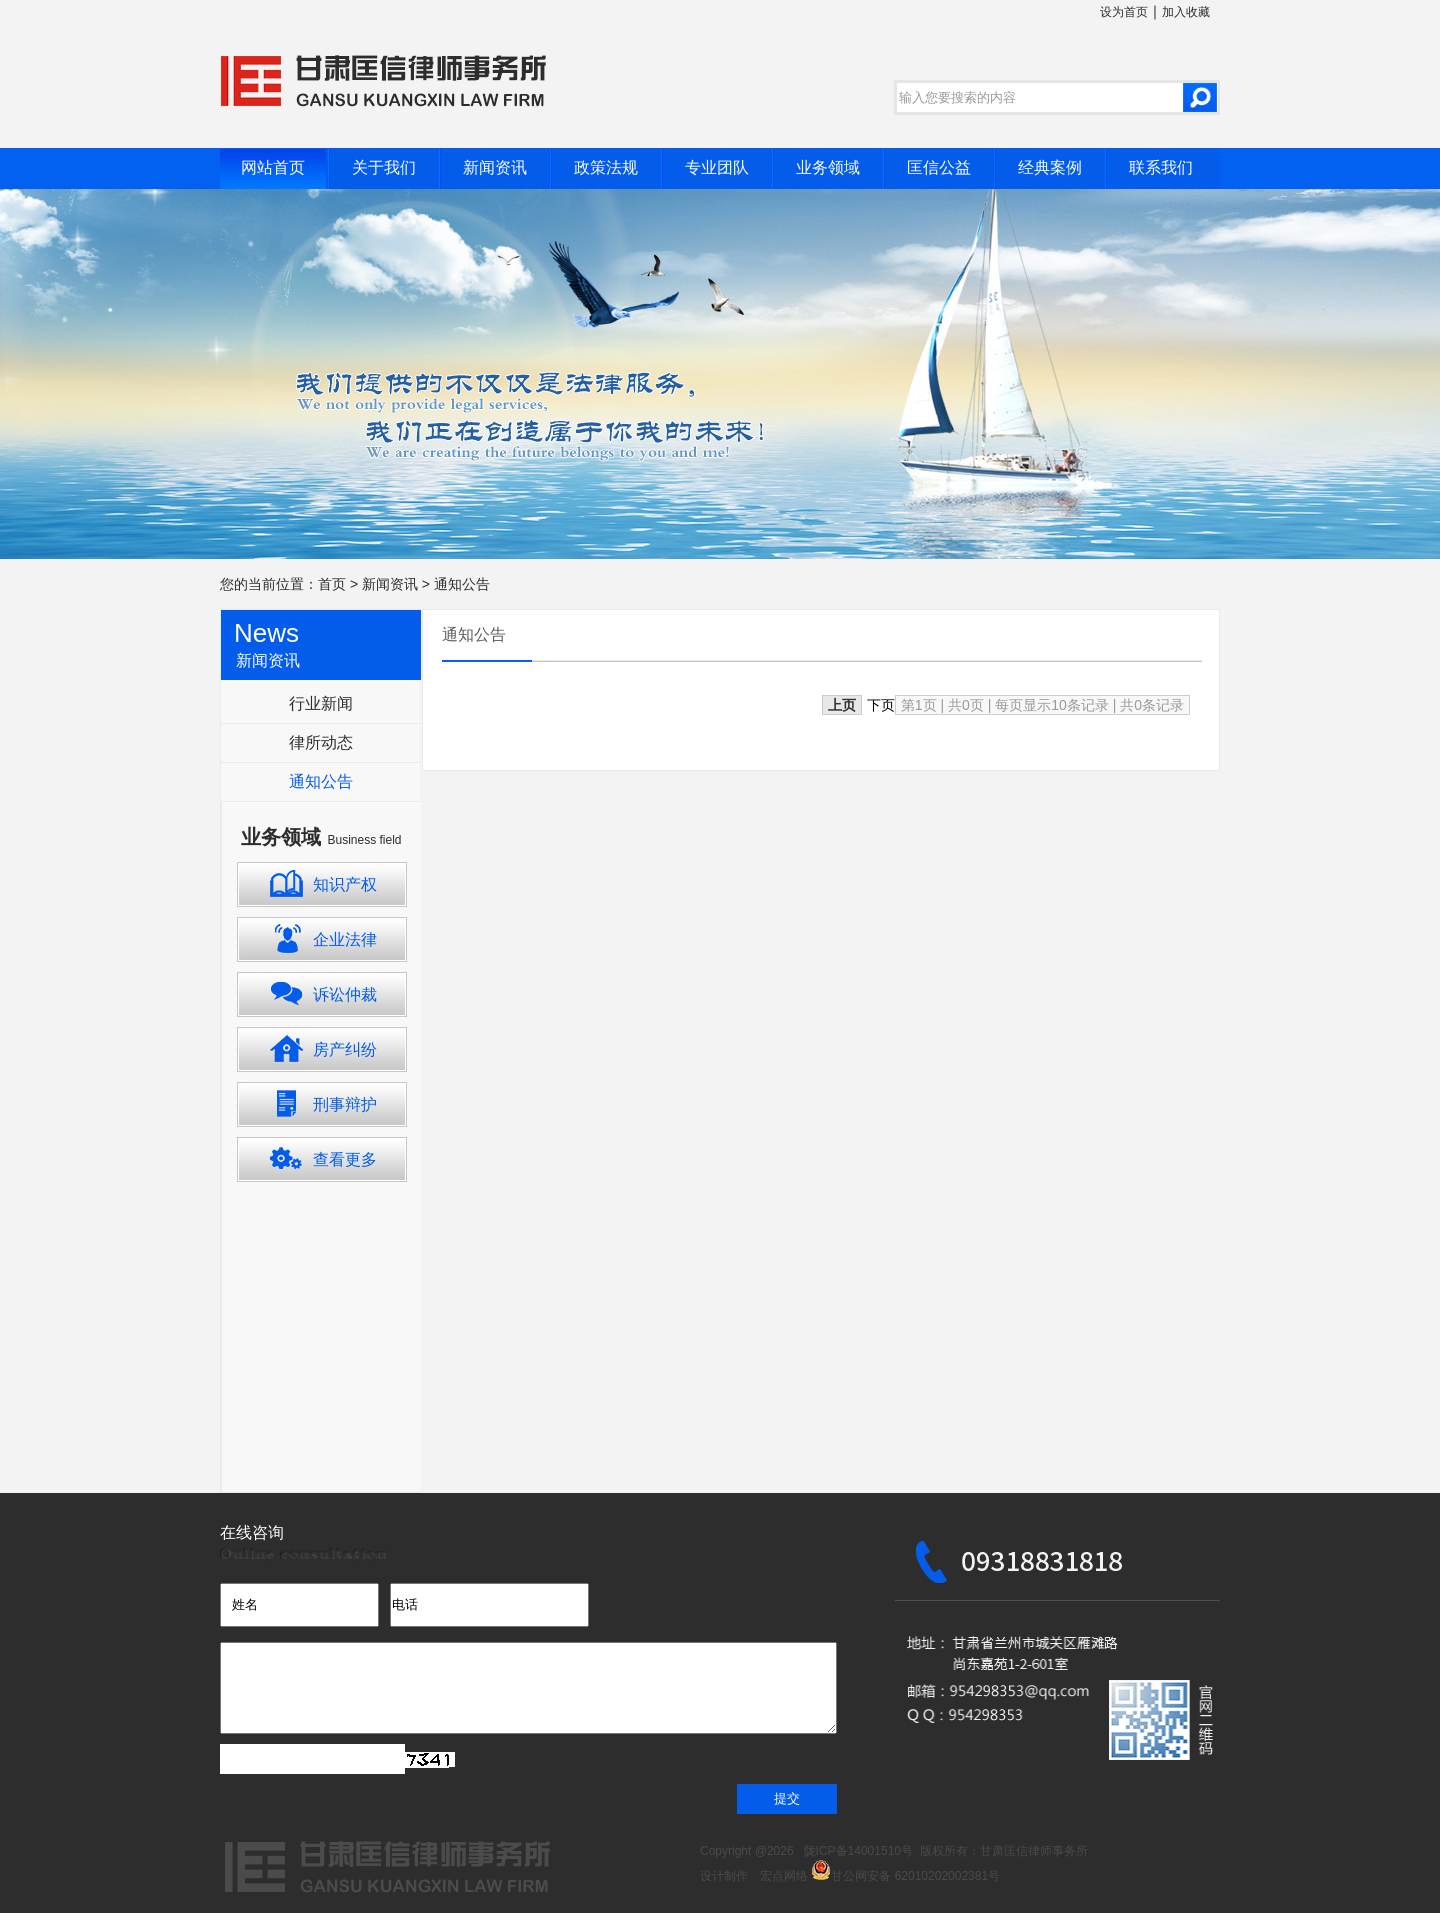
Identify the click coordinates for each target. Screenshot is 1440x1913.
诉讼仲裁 (345, 994)
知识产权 (345, 884)
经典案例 (1050, 167)
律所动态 (321, 742)
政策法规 (606, 167)
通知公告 (462, 584)
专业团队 (717, 167)
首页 (332, 584)
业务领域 (828, 167)
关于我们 (384, 167)
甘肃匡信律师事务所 (1034, 1851)
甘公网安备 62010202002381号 (905, 1876)
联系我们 (1161, 167)
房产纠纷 (345, 1049)
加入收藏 (1186, 12)
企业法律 (345, 939)
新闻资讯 (495, 167)
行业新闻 (321, 703)
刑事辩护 (345, 1104)
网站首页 (273, 167)
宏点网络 (778, 1876)
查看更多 (345, 1159)
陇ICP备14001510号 (858, 1851)
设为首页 (1124, 12)
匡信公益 (939, 167)
